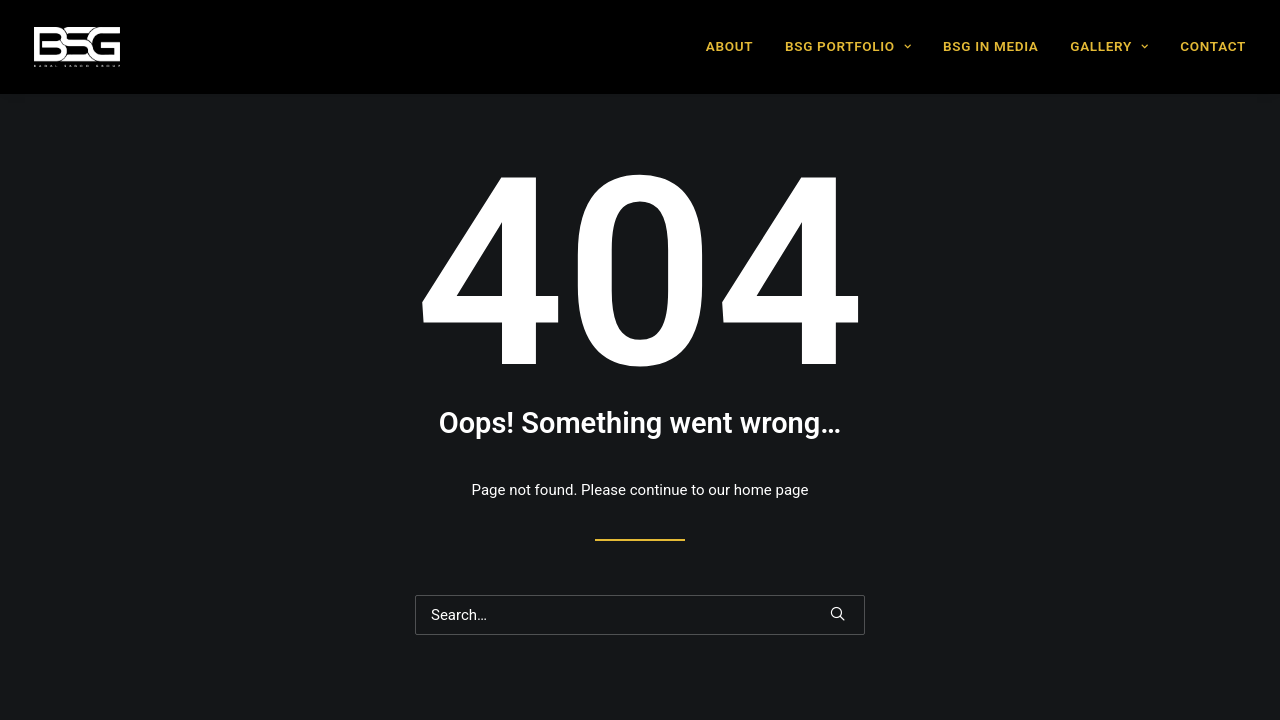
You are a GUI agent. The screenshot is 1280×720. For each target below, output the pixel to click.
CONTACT (1213, 46)
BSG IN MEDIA (991, 46)
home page (771, 490)
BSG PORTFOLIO (848, 46)
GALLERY (1109, 46)
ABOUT (729, 46)
